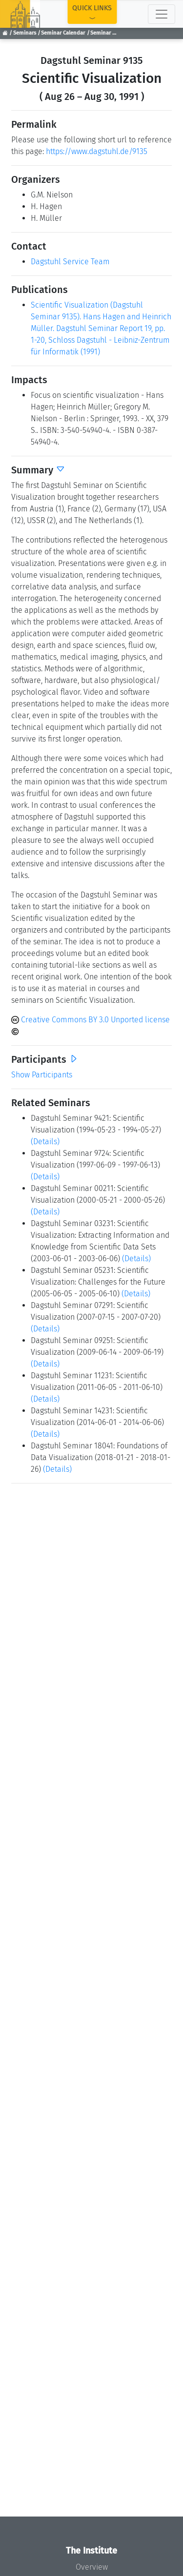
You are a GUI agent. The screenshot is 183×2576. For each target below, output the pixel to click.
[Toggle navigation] (161, 14)
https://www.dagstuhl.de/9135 (96, 151)
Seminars (24, 33)
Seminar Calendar (63, 33)
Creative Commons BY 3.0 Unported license (90, 1019)
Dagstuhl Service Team (70, 261)
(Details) (45, 1141)
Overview (92, 2567)
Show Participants (41, 1074)
